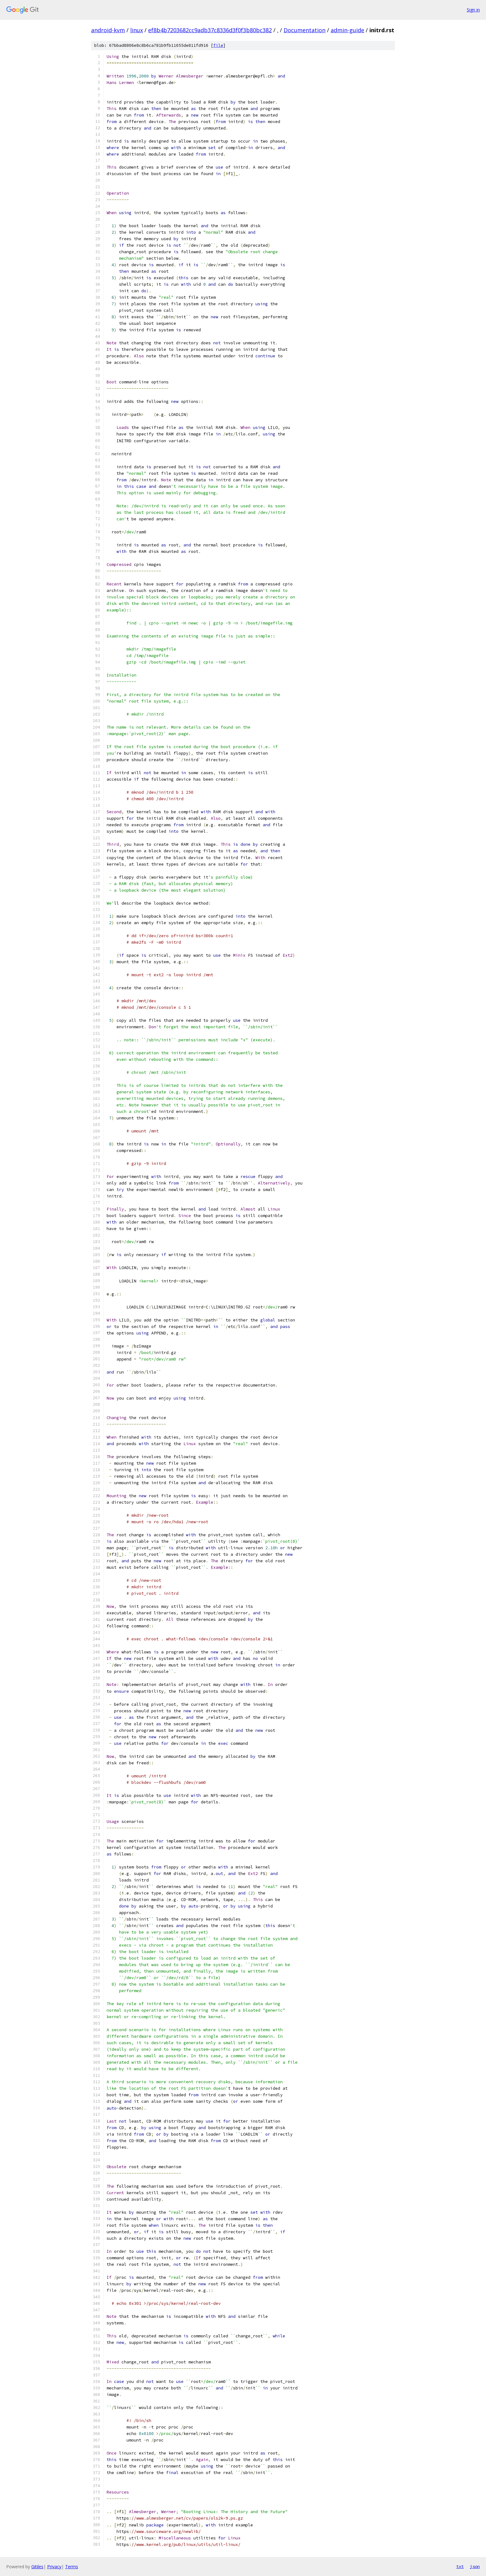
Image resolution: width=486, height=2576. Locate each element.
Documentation (304, 30)
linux (136, 30)
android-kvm (108, 30)
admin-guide (347, 30)
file (218, 45)
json (475, 2566)
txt (460, 2566)
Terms (71, 2566)
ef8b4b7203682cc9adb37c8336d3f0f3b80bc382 (210, 30)
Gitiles (37, 2566)
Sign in (473, 10)
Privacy (54, 2566)
